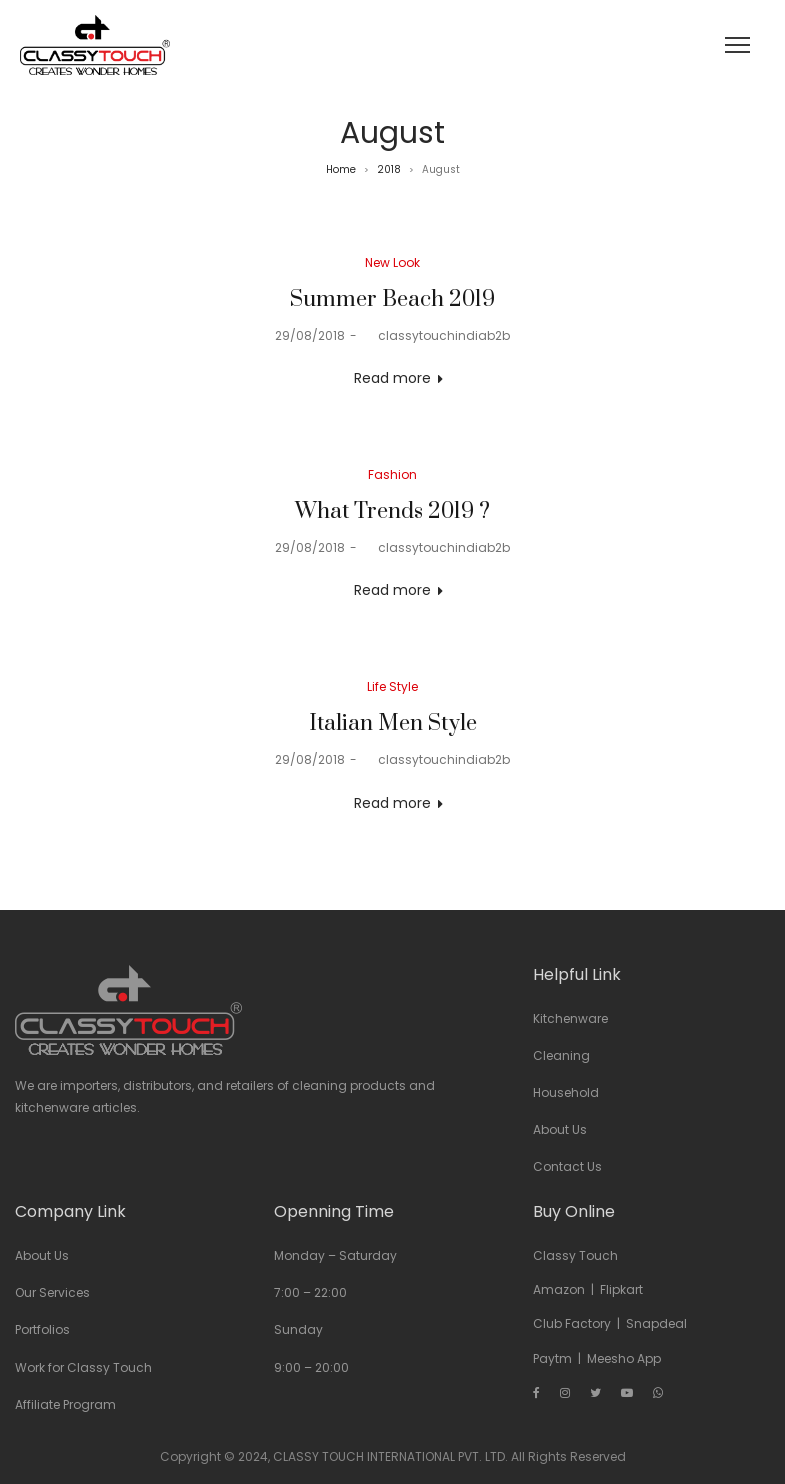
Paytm (552, 1358)
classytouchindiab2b (436, 335)
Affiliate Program (65, 1404)
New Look (392, 262)
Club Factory (572, 1323)
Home (341, 169)
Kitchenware (570, 1018)
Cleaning (561, 1055)
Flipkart (621, 1289)
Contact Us (567, 1166)
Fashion (392, 474)
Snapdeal (656, 1323)
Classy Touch (575, 1255)
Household (566, 1092)
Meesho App (624, 1358)
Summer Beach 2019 (392, 299)
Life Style (392, 686)
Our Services (52, 1292)
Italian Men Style (393, 723)
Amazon (559, 1289)
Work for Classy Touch (83, 1367)
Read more (392, 378)
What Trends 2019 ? (392, 511)
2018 (389, 169)
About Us (560, 1129)
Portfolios (42, 1329)
